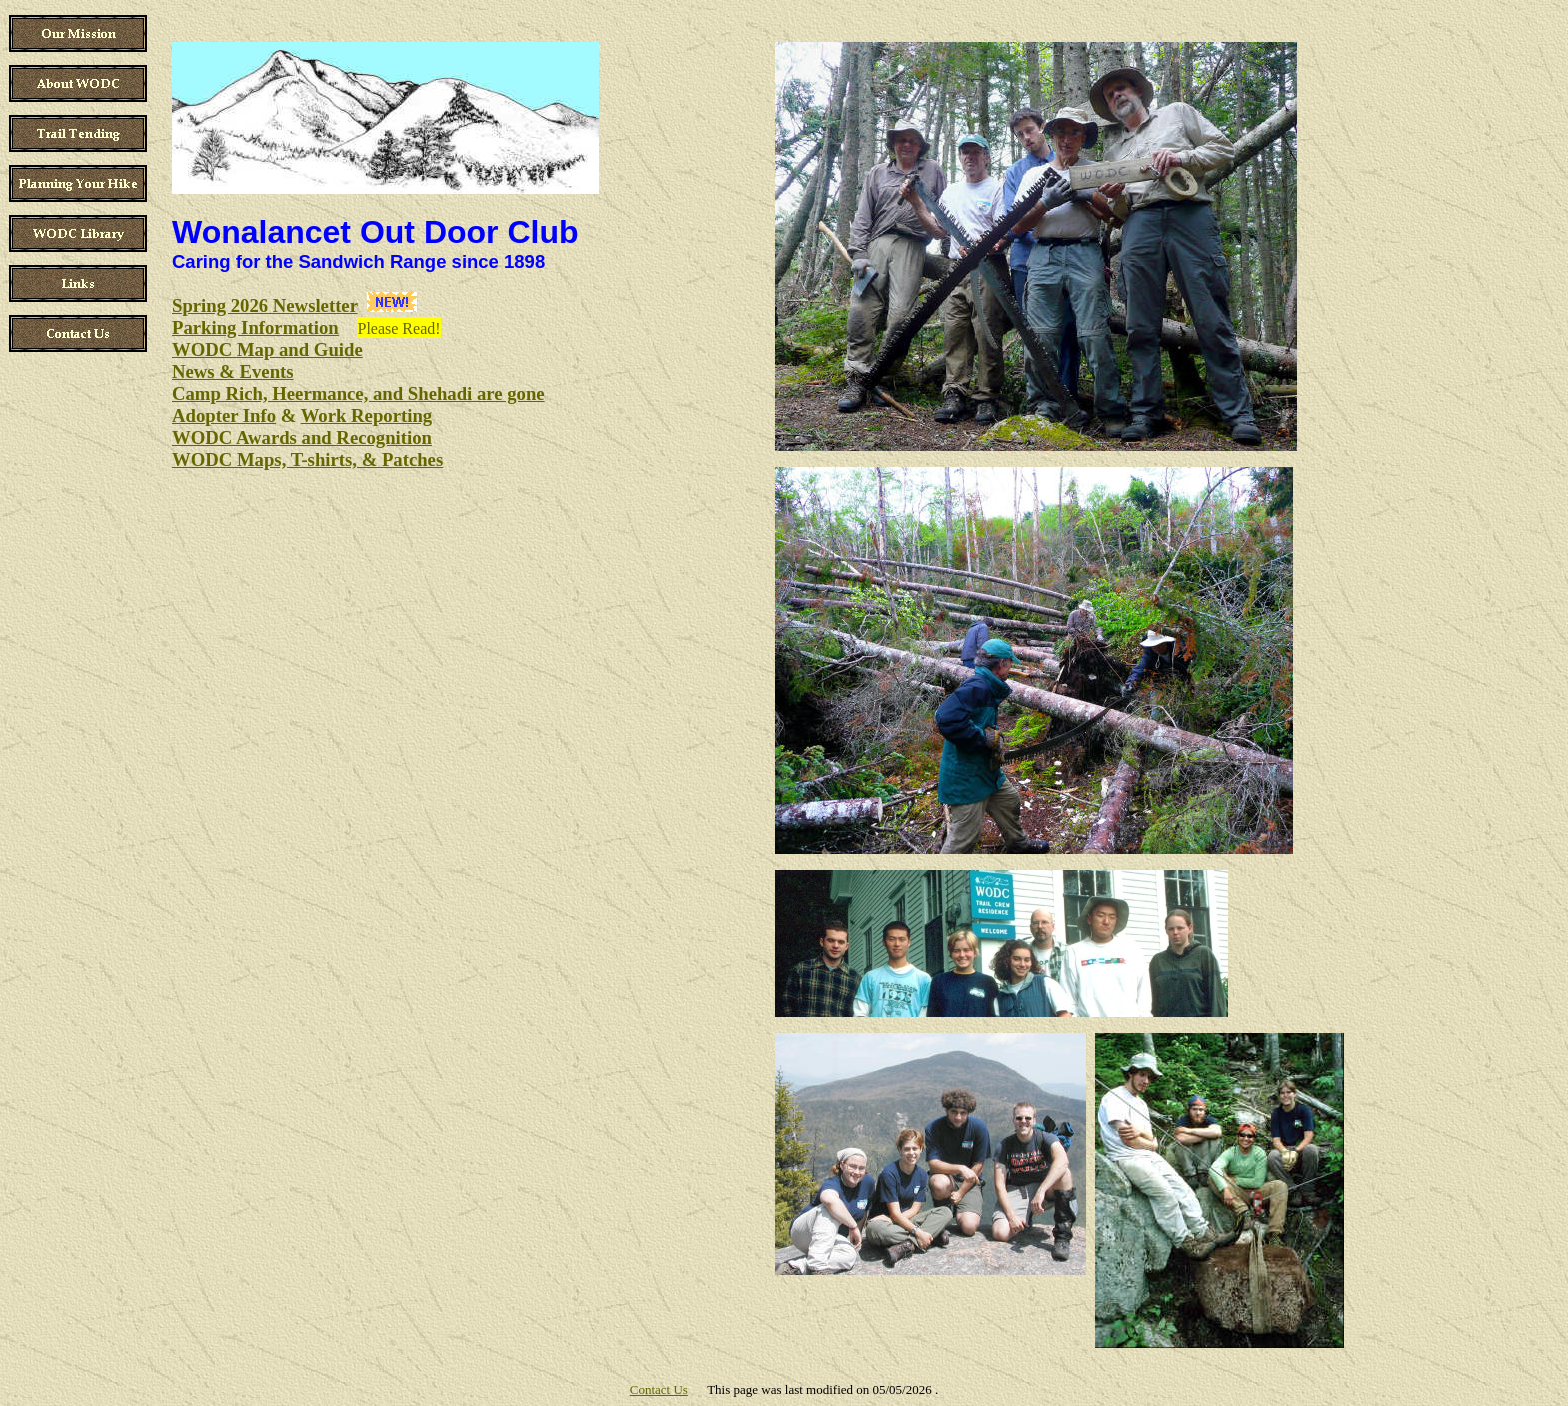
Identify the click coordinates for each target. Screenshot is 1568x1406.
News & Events (233, 371)
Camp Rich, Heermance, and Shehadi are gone (358, 393)
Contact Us (659, 1389)
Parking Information (255, 327)
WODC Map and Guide (267, 349)
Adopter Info (224, 415)
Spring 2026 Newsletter (265, 305)
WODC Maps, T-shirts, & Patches (307, 459)
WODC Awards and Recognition (302, 437)
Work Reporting (366, 415)
